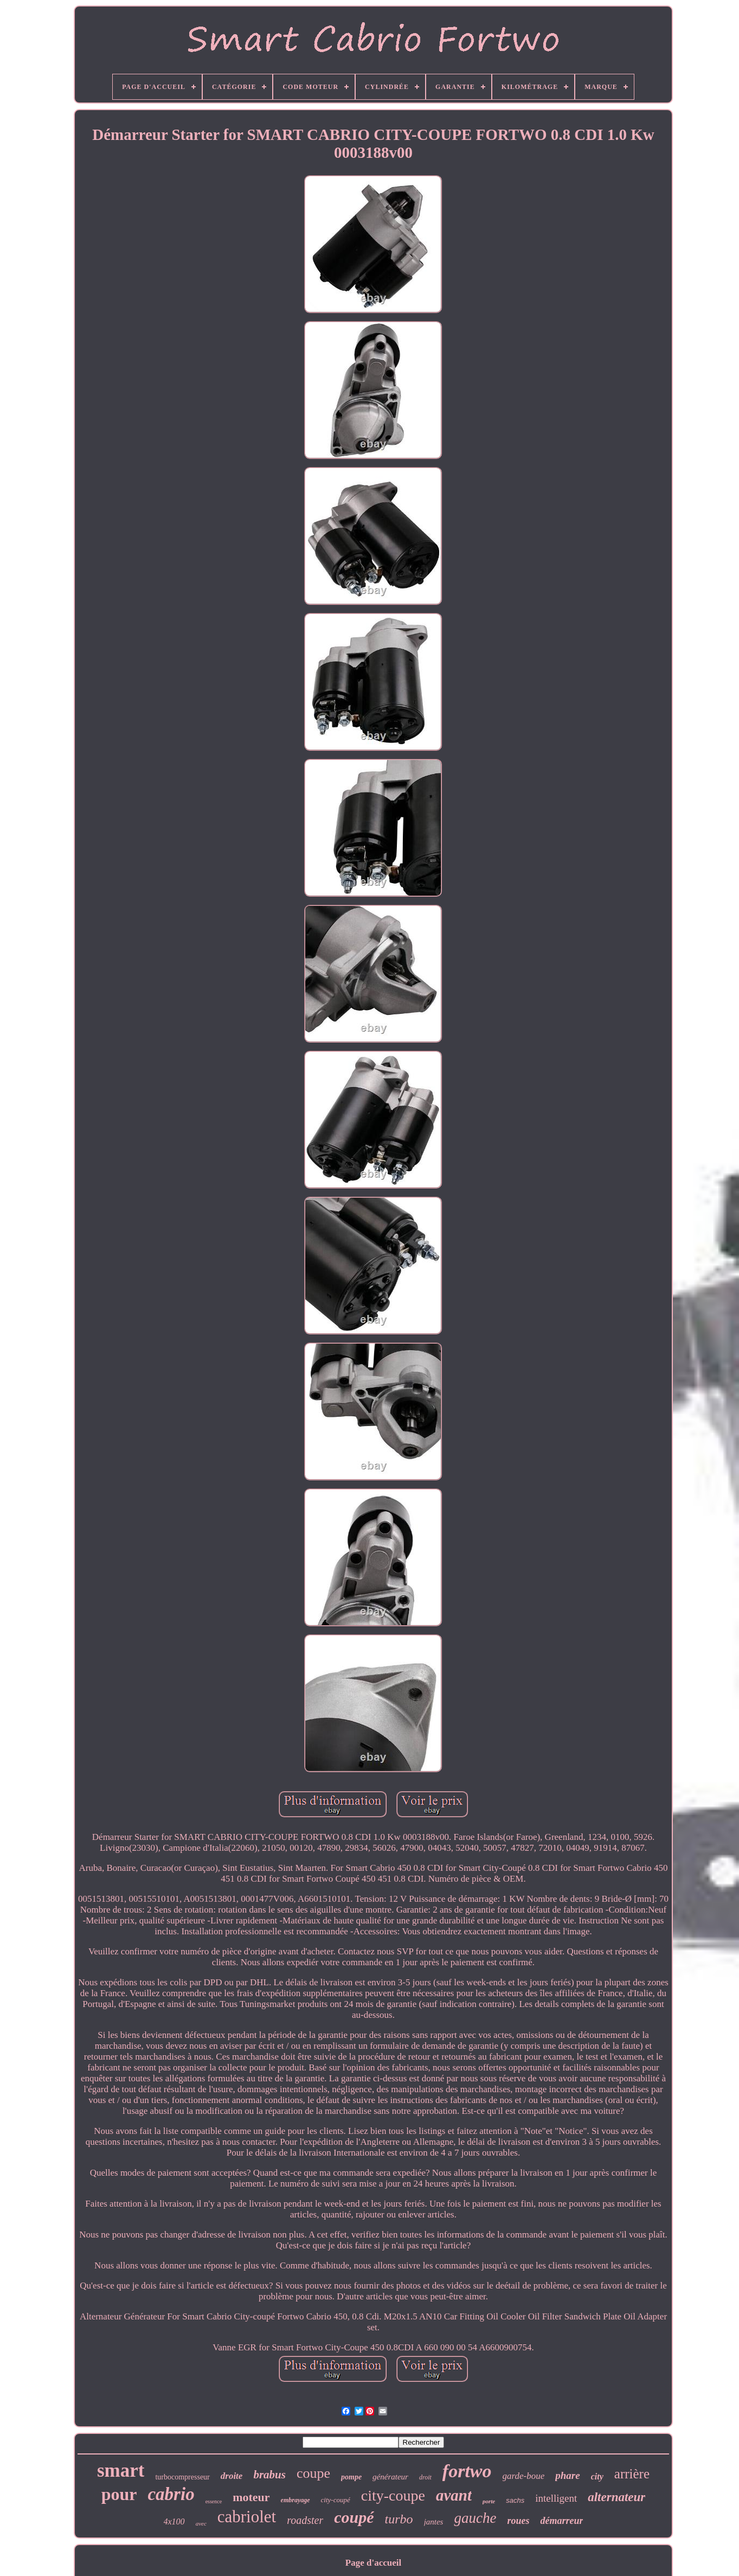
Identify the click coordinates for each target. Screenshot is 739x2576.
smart (120, 2470)
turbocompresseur (182, 2477)
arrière (632, 2473)
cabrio (170, 2494)
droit (425, 2477)
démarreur (561, 2520)
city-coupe (393, 2495)
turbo (399, 2519)
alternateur (616, 2497)
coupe (313, 2473)
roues (518, 2520)
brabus (269, 2474)
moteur (251, 2497)
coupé (354, 2517)
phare (567, 2475)
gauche (475, 2518)
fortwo (467, 2471)
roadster (305, 2520)
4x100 (174, 2521)
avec (201, 2523)
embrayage (295, 2500)
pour (119, 2494)
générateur (390, 2476)
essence (213, 2501)
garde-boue (524, 2476)
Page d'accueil (373, 2563)
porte (489, 2501)
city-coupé (335, 2500)
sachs (515, 2500)
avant (454, 2495)
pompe (351, 2477)
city (597, 2476)
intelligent (556, 2498)
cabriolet (246, 2516)
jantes (434, 2521)
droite (232, 2476)
